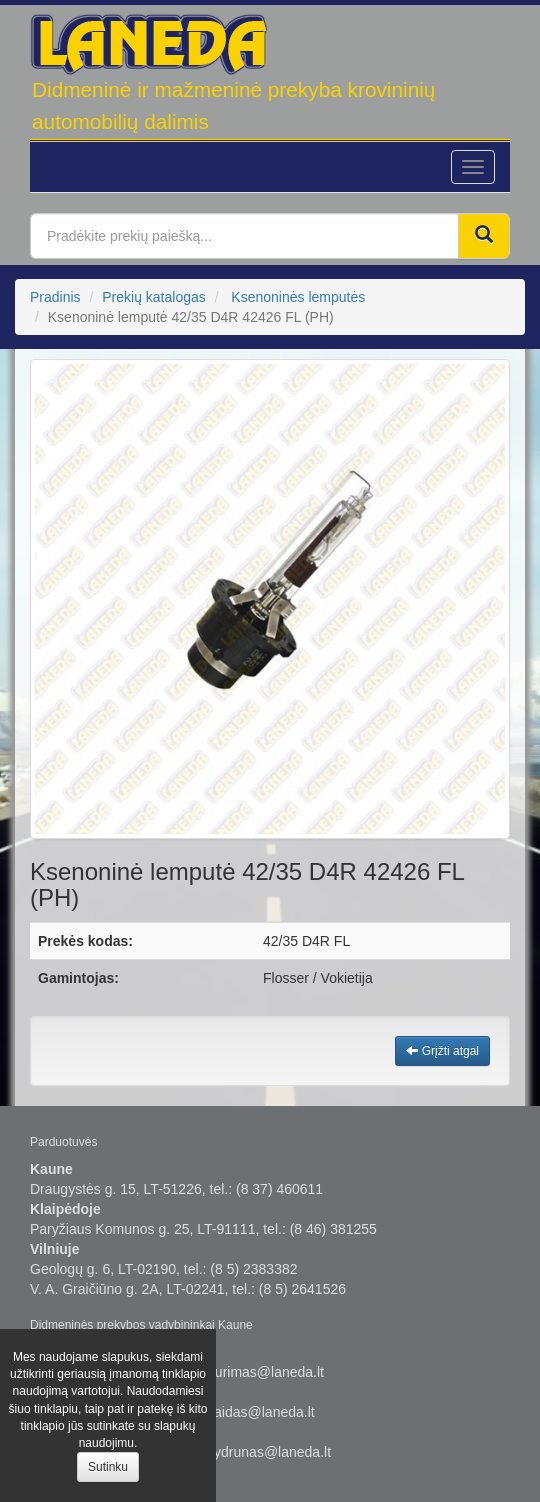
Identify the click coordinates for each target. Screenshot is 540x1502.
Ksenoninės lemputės (298, 297)
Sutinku (108, 1467)
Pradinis (55, 297)
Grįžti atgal (442, 1051)
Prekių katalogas (154, 297)
